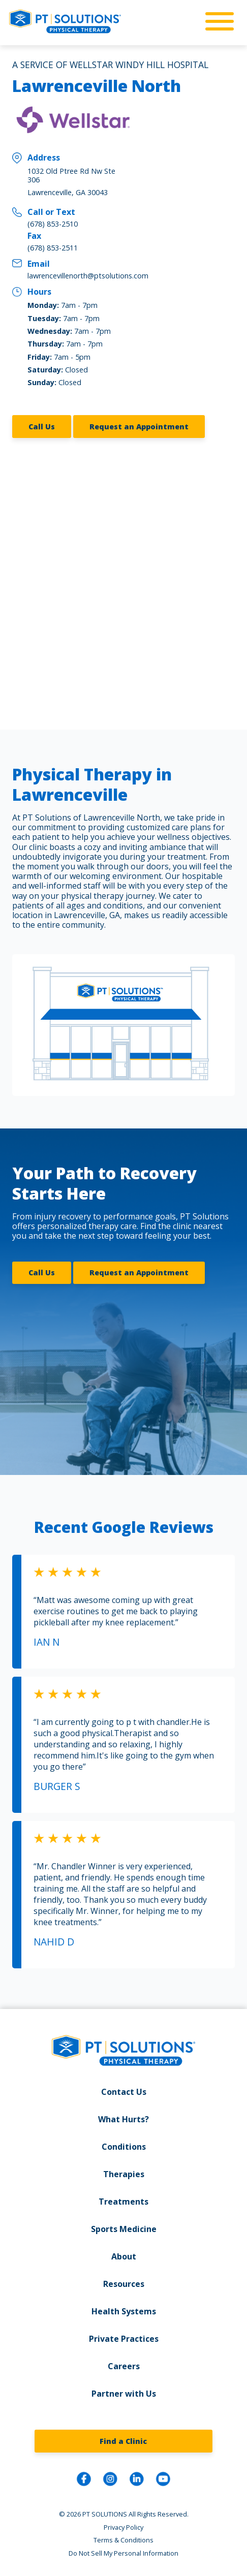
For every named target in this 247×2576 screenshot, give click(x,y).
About (123, 2256)
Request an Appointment (139, 426)
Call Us (41, 426)
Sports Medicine (124, 2229)
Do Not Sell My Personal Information (123, 2553)
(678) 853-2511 (52, 248)
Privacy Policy (123, 2527)
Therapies (123, 2174)
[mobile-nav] (216, 22)
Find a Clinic (123, 2441)
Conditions (124, 2146)
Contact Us (123, 2091)
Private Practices (124, 2338)
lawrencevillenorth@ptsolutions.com (87, 275)
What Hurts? (123, 2119)
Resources (123, 2283)
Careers (124, 2366)
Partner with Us (123, 2393)
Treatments (123, 2201)
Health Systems (123, 2311)
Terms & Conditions (123, 2539)
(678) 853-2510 (52, 224)
